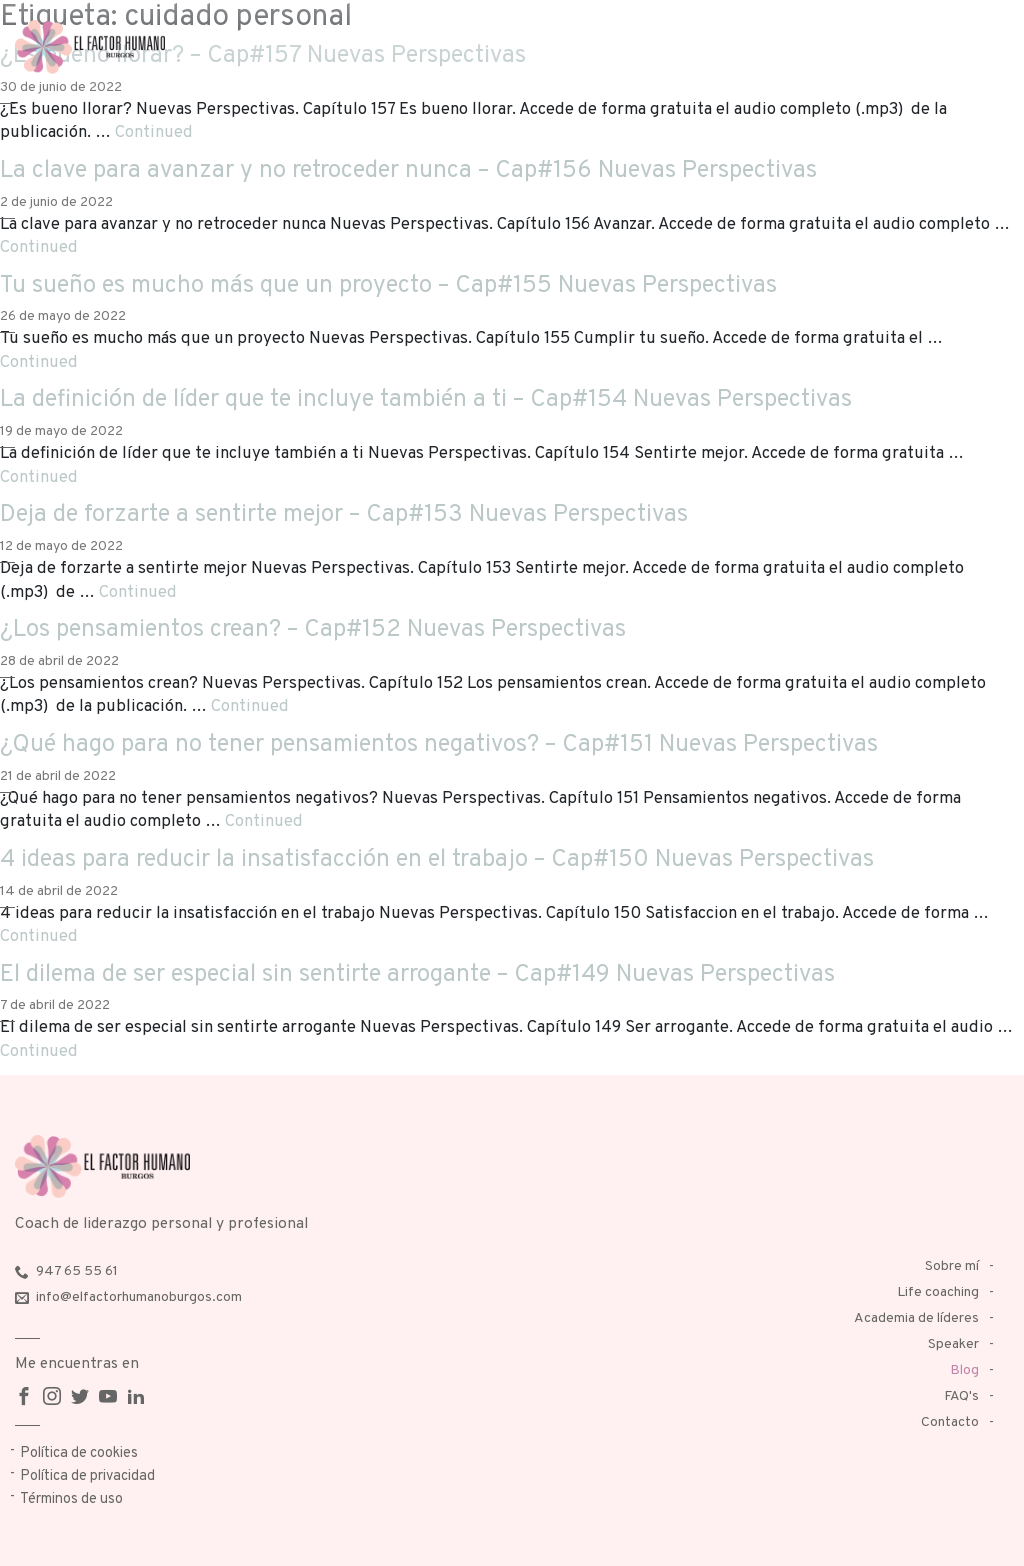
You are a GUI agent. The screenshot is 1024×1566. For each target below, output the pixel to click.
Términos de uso (71, 1499)
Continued (154, 132)
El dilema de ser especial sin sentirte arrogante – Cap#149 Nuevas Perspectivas (417, 975)
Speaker (953, 1344)
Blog (964, 1370)
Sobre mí (952, 1266)
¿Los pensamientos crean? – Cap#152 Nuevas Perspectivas (313, 630)
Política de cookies (79, 1453)
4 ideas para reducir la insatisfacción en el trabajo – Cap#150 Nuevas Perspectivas (437, 860)
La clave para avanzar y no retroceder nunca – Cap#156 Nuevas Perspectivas (408, 171)
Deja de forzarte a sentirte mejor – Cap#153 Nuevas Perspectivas (344, 515)
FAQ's (961, 1396)
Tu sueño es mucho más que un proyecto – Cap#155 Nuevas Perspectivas (388, 286)
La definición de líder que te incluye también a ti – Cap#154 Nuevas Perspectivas (426, 400)
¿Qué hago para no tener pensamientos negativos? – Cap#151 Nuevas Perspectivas (439, 745)
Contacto (950, 1422)
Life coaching (938, 1292)
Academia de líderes (916, 1318)
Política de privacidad (87, 1476)
